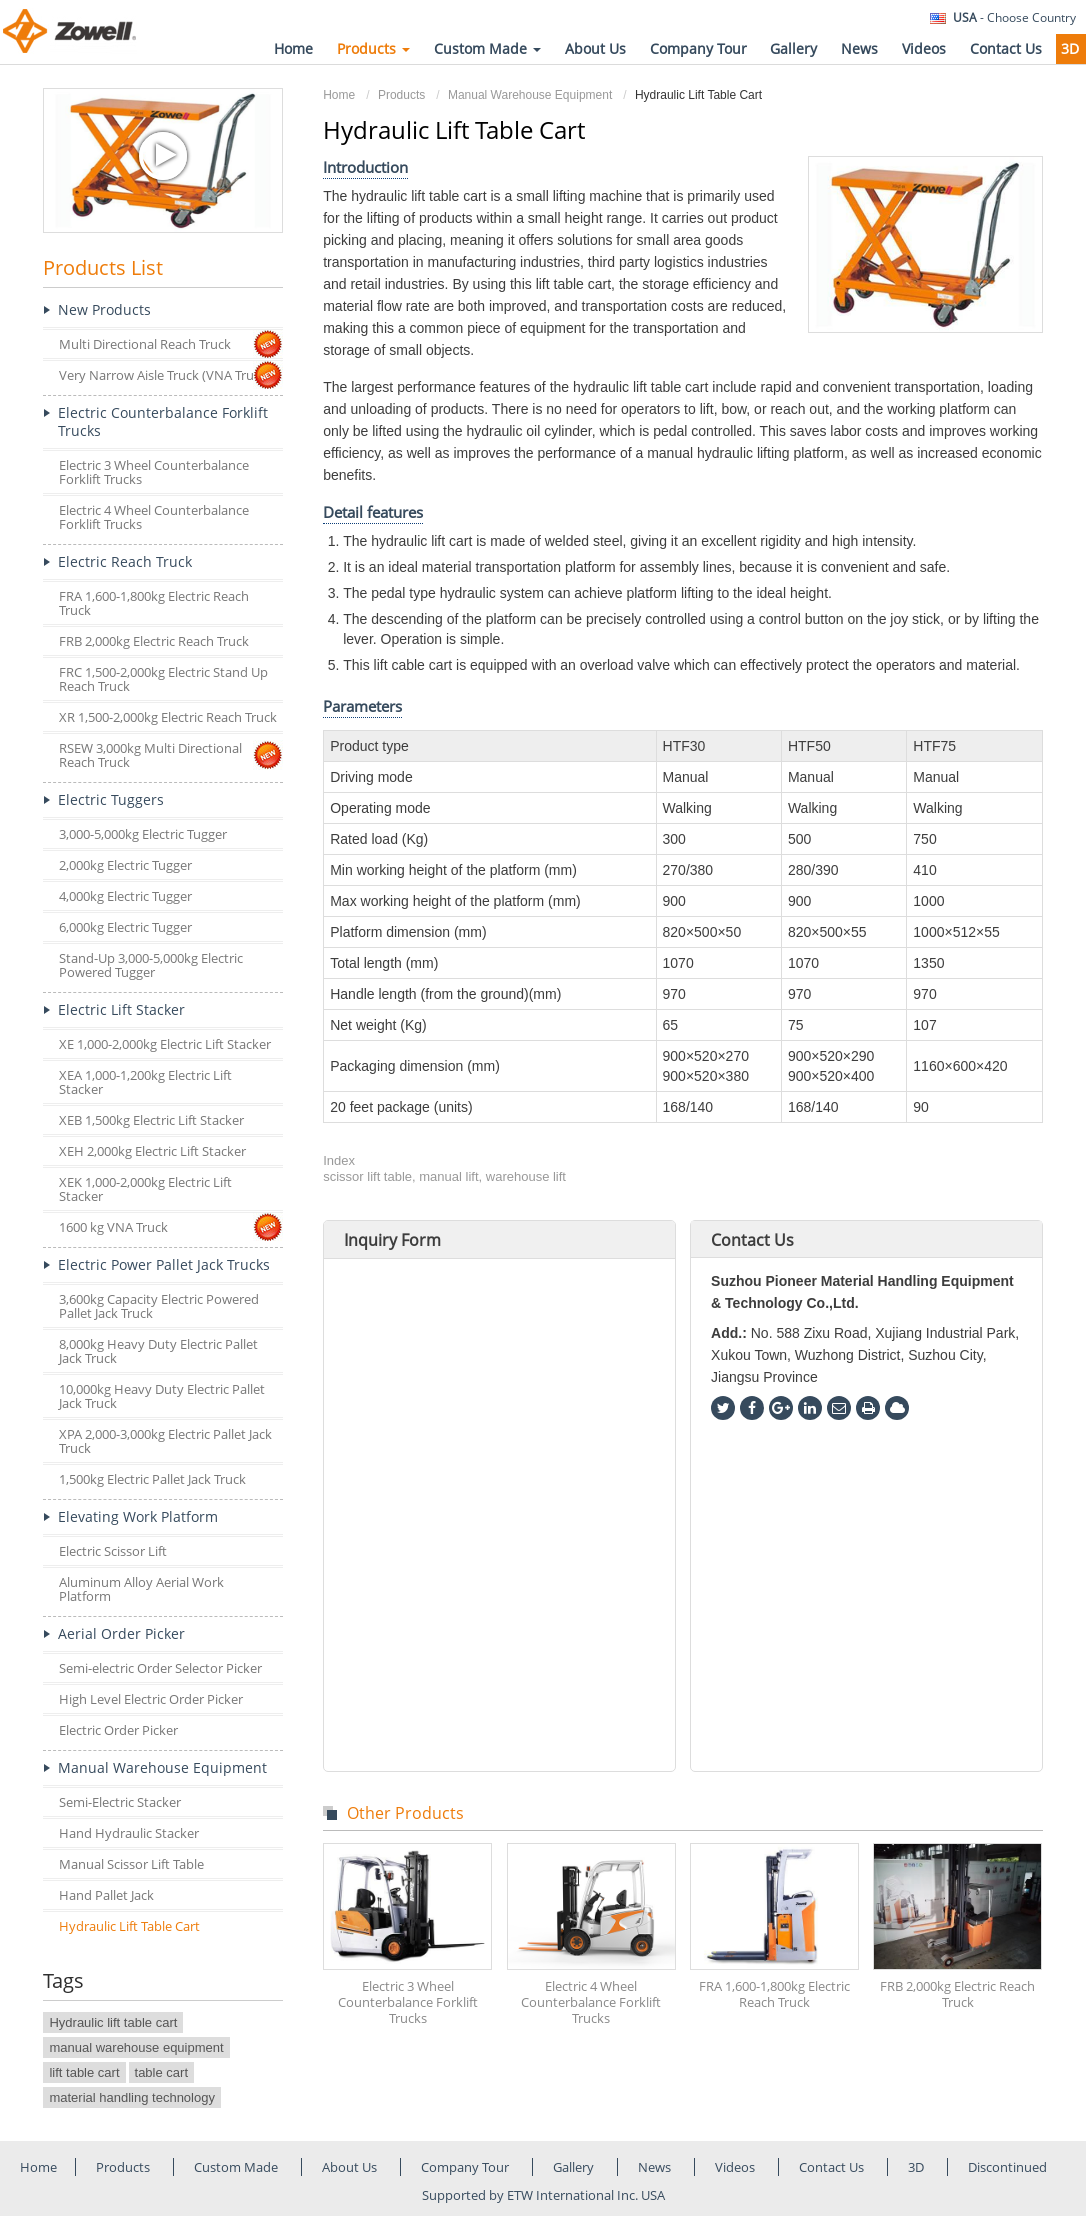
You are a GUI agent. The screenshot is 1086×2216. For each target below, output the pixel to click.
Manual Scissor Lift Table (131, 1864)
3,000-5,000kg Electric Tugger (143, 834)
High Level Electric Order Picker (151, 1699)
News (859, 48)
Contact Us (1006, 48)
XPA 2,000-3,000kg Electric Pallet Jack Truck (165, 1441)
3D (1070, 48)
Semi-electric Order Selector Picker (160, 1668)
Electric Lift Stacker (121, 1009)
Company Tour (698, 48)
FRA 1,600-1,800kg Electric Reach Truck (774, 1994)
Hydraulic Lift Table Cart (129, 1926)
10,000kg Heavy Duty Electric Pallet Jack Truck (162, 1396)
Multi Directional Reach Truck (145, 344)
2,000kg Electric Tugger (125, 865)
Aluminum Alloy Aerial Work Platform (141, 1589)
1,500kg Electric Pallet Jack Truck (152, 1479)
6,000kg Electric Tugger (125, 927)
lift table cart (84, 2072)
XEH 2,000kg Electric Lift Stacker (152, 1151)
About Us (595, 48)
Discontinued (1007, 2167)
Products (401, 95)
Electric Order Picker (118, 1730)
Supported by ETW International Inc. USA (543, 2195)
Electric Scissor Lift (113, 1551)
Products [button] (373, 48)
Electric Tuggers (111, 799)
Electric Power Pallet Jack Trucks (164, 1264)
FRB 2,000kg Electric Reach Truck (957, 1994)
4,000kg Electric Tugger (125, 896)
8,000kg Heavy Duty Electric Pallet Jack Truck (158, 1351)
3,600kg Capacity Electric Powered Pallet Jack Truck (159, 1306)
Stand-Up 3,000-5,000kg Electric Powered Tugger (151, 965)
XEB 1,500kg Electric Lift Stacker (151, 1120)
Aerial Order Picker (121, 1633)
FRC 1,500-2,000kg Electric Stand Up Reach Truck (163, 679)
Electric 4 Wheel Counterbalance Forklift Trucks (591, 2002)
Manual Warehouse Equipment (530, 95)
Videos (924, 48)
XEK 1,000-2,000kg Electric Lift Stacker (145, 1189)
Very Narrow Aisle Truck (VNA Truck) (165, 375)
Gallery (793, 48)
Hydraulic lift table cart (113, 2022)
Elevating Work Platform (138, 1516)
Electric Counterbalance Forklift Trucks (163, 421)
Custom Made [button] (487, 48)
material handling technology (132, 2097)
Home (293, 48)
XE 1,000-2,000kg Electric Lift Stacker (165, 1044)
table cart (161, 2072)
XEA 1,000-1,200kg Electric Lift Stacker (145, 1082)
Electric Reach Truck (125, 561)
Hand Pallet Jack (106, 1895)
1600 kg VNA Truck (113, 1227)
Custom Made (237, 2167)
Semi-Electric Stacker (120, 1802)
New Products (104, 309)
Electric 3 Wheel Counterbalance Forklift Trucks (408, 2002)
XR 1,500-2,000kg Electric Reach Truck (168, 717)
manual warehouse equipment (136, 2047)
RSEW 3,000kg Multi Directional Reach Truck (150, 755)
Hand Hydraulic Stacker (129, 1833)
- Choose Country (1014, 18)
